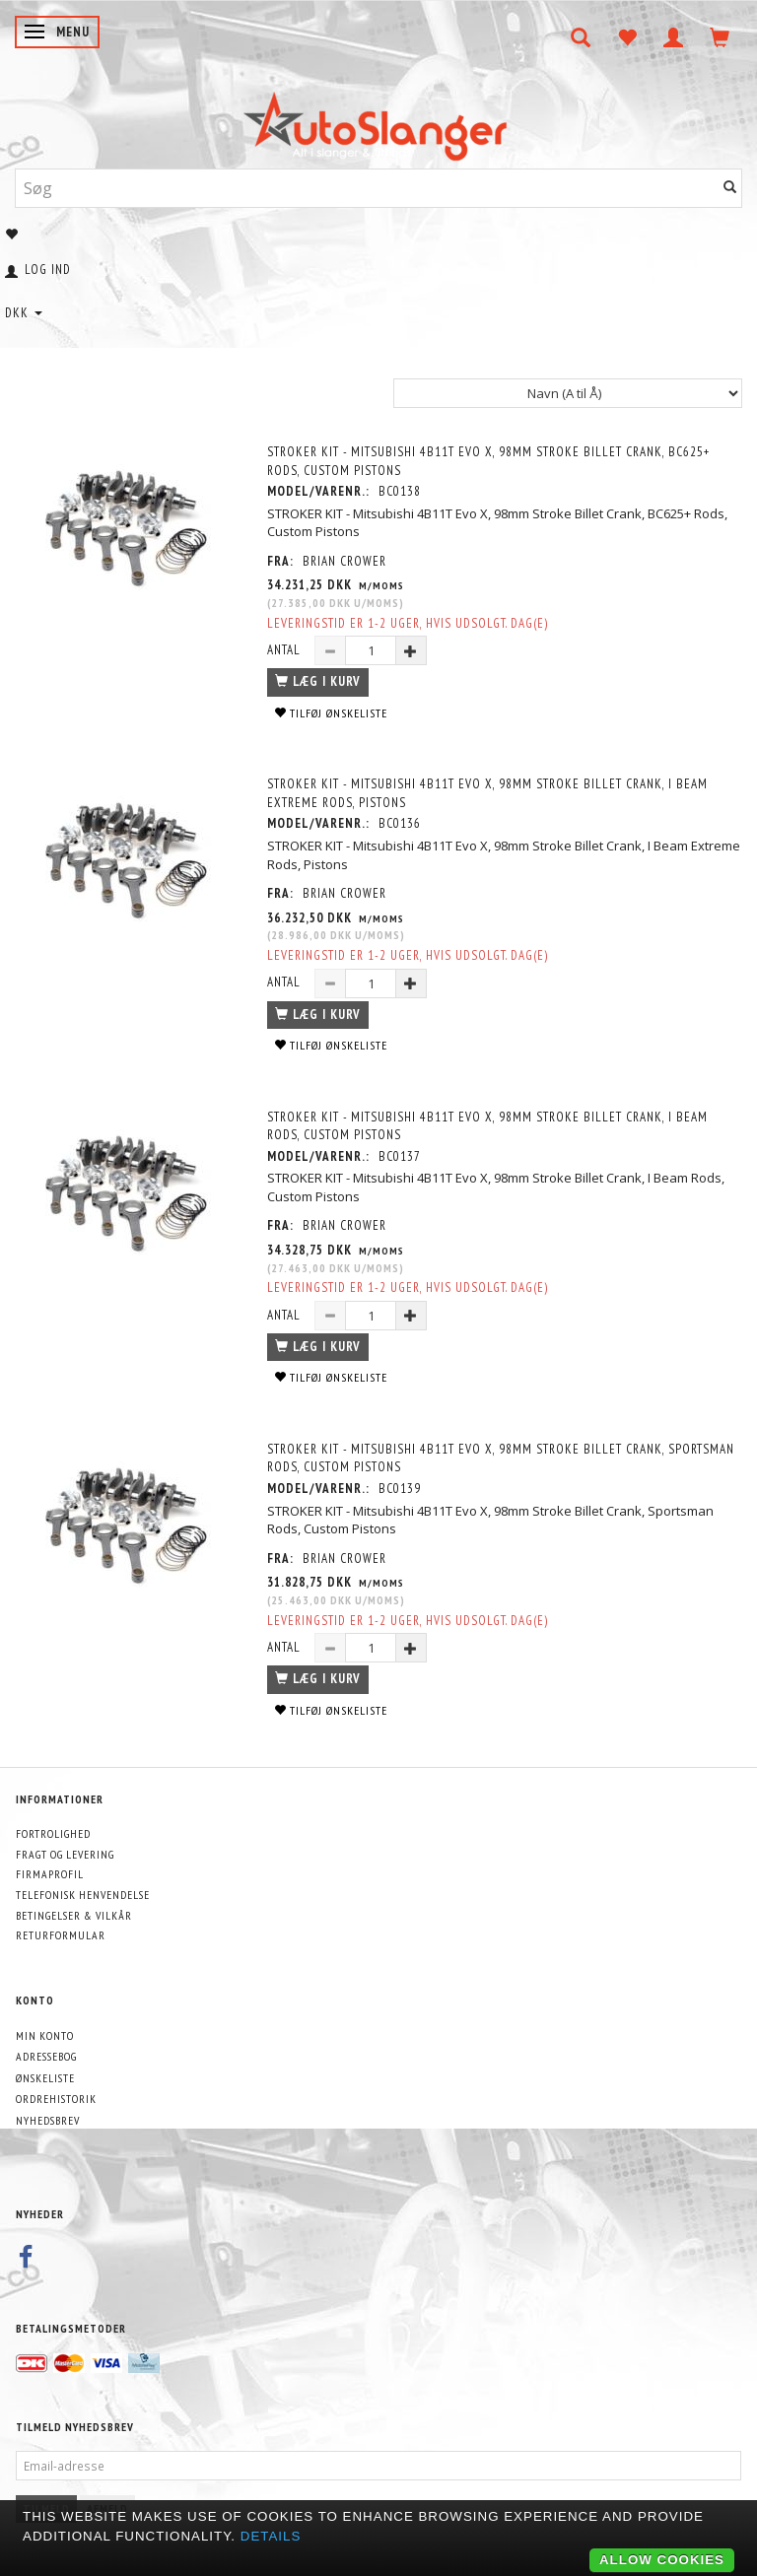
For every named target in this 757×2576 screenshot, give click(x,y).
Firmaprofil (50, 1873)
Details (271, 2536)
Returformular (60, 1935)
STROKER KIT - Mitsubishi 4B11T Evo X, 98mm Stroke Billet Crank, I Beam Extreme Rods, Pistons (487, 793)
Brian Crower (344, 561)
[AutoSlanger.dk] (379, 122)
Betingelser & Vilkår (74, 1915)
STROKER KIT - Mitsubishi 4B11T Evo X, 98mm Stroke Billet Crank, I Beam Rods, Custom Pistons (487, 1126)
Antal (286, 650)
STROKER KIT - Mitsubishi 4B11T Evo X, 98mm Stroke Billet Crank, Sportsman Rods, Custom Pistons (500, 1458)
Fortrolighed (53, 1833)
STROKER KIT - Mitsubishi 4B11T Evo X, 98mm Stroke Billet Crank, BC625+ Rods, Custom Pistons (488, 461)
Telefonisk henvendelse (83, 1894)
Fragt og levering (65, 1854)
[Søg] (730, 187)
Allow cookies (661, 2559)
